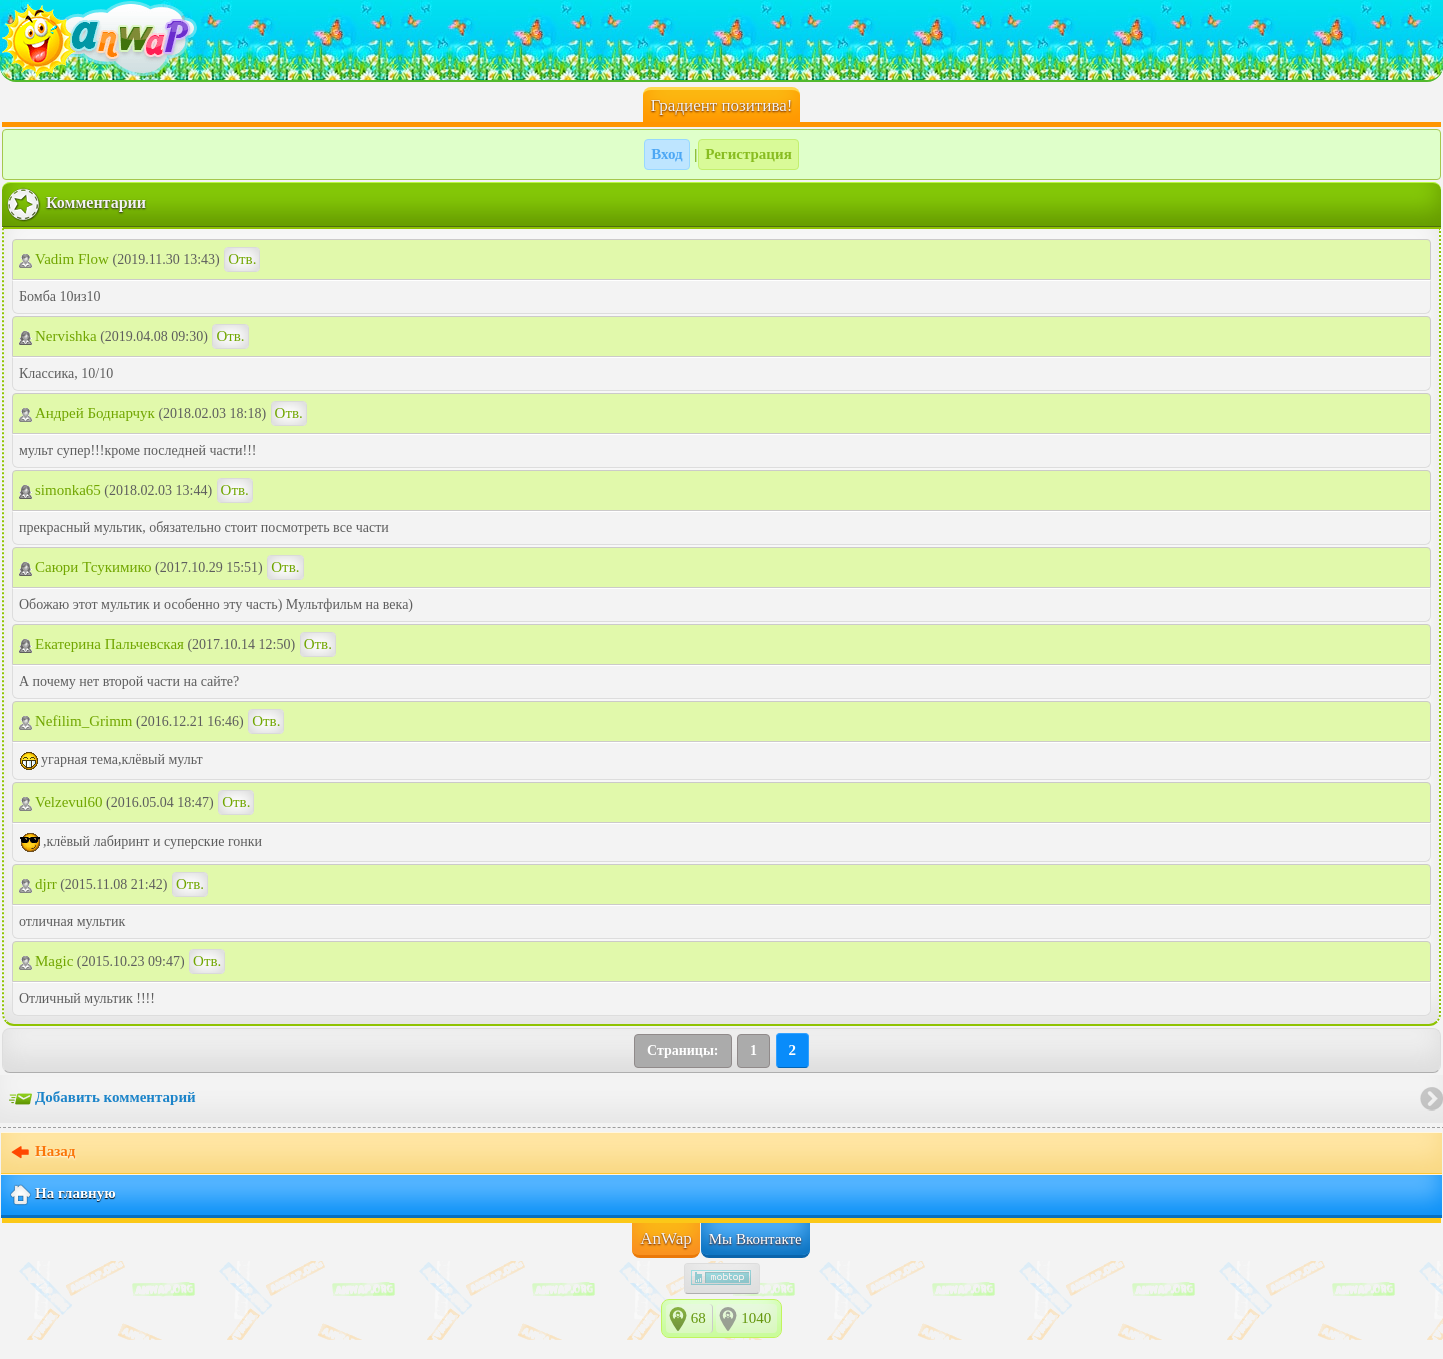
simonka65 (60, 490)
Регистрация (748, 154)
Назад (42, 1153)
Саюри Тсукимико (85, 567)
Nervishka (58, 336)
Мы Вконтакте (755, 1239)
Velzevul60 (60, 802)
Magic (46, 961)
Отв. (242, 259)
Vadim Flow (66, 259)
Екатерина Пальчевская (101, 644)
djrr (38, 884)
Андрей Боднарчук (87, 413)
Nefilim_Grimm (76, 721)
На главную (62, 1195)
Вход (666, 154)
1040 (756, 1318)
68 (698, 1318)
